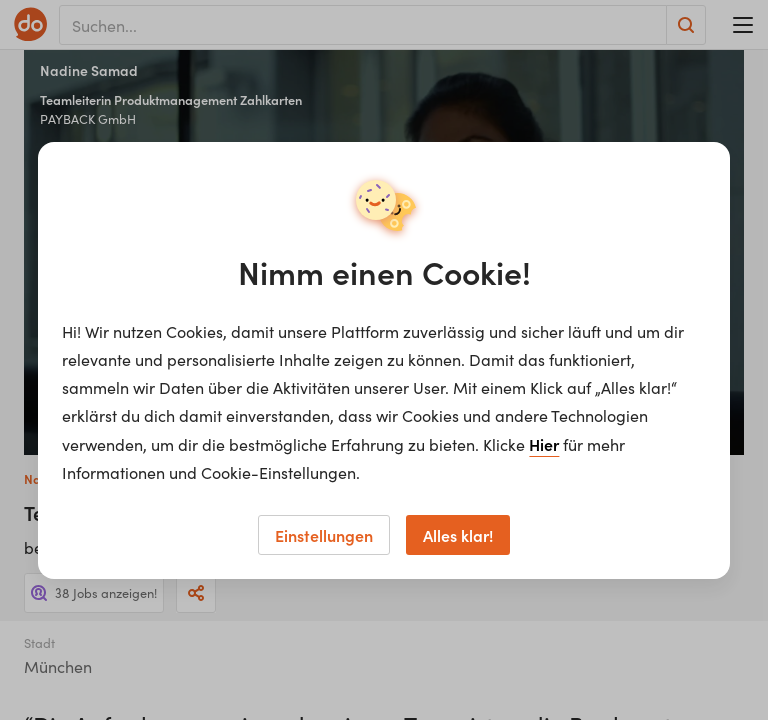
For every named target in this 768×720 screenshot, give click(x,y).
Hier (544, 444)
